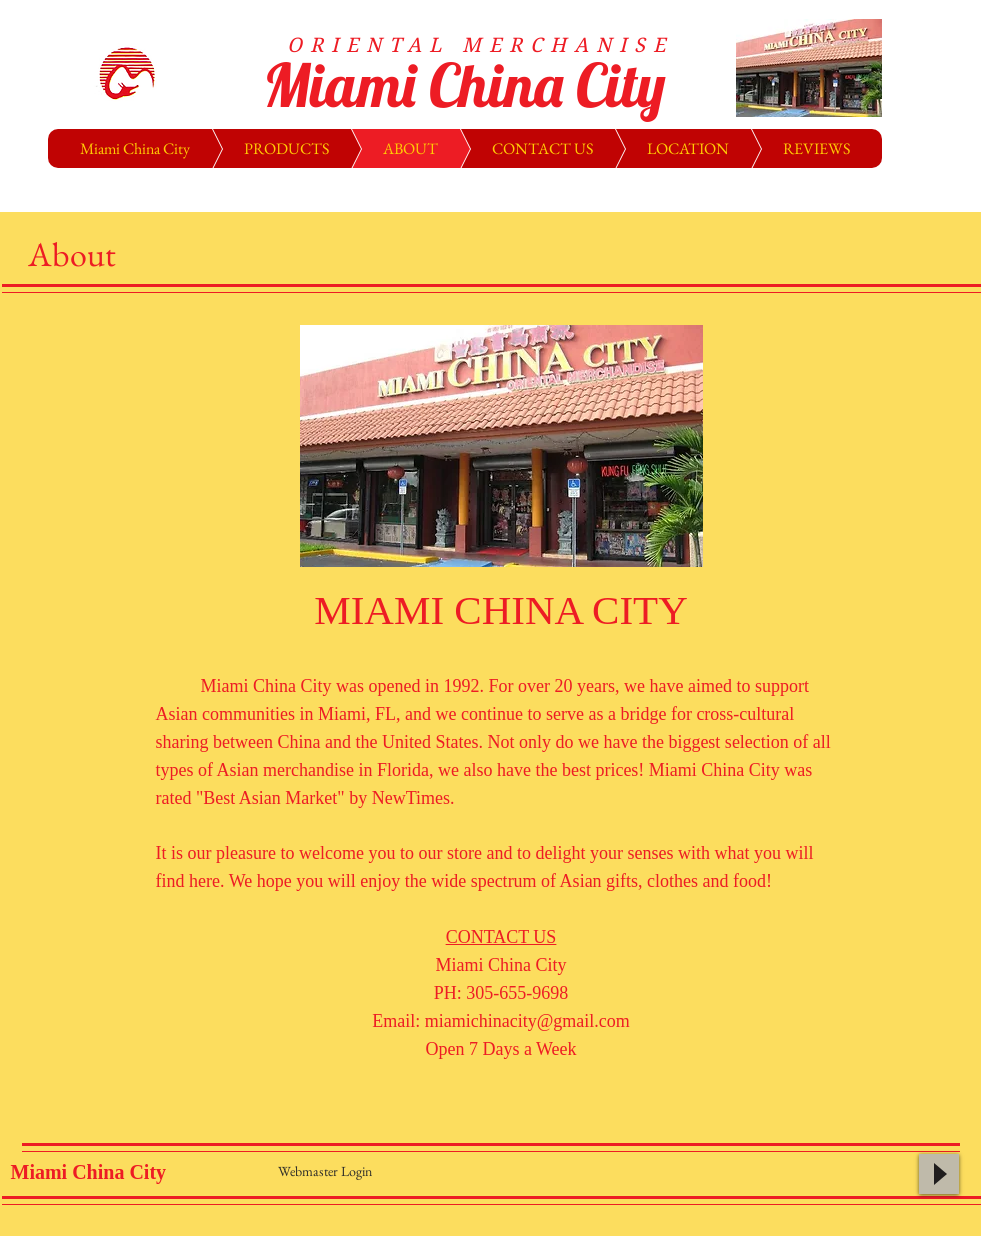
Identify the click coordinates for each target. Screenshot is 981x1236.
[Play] (939, 1174)
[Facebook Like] (774, 1179)
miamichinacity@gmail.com (527, 1021)
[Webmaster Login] (325, 1171)
